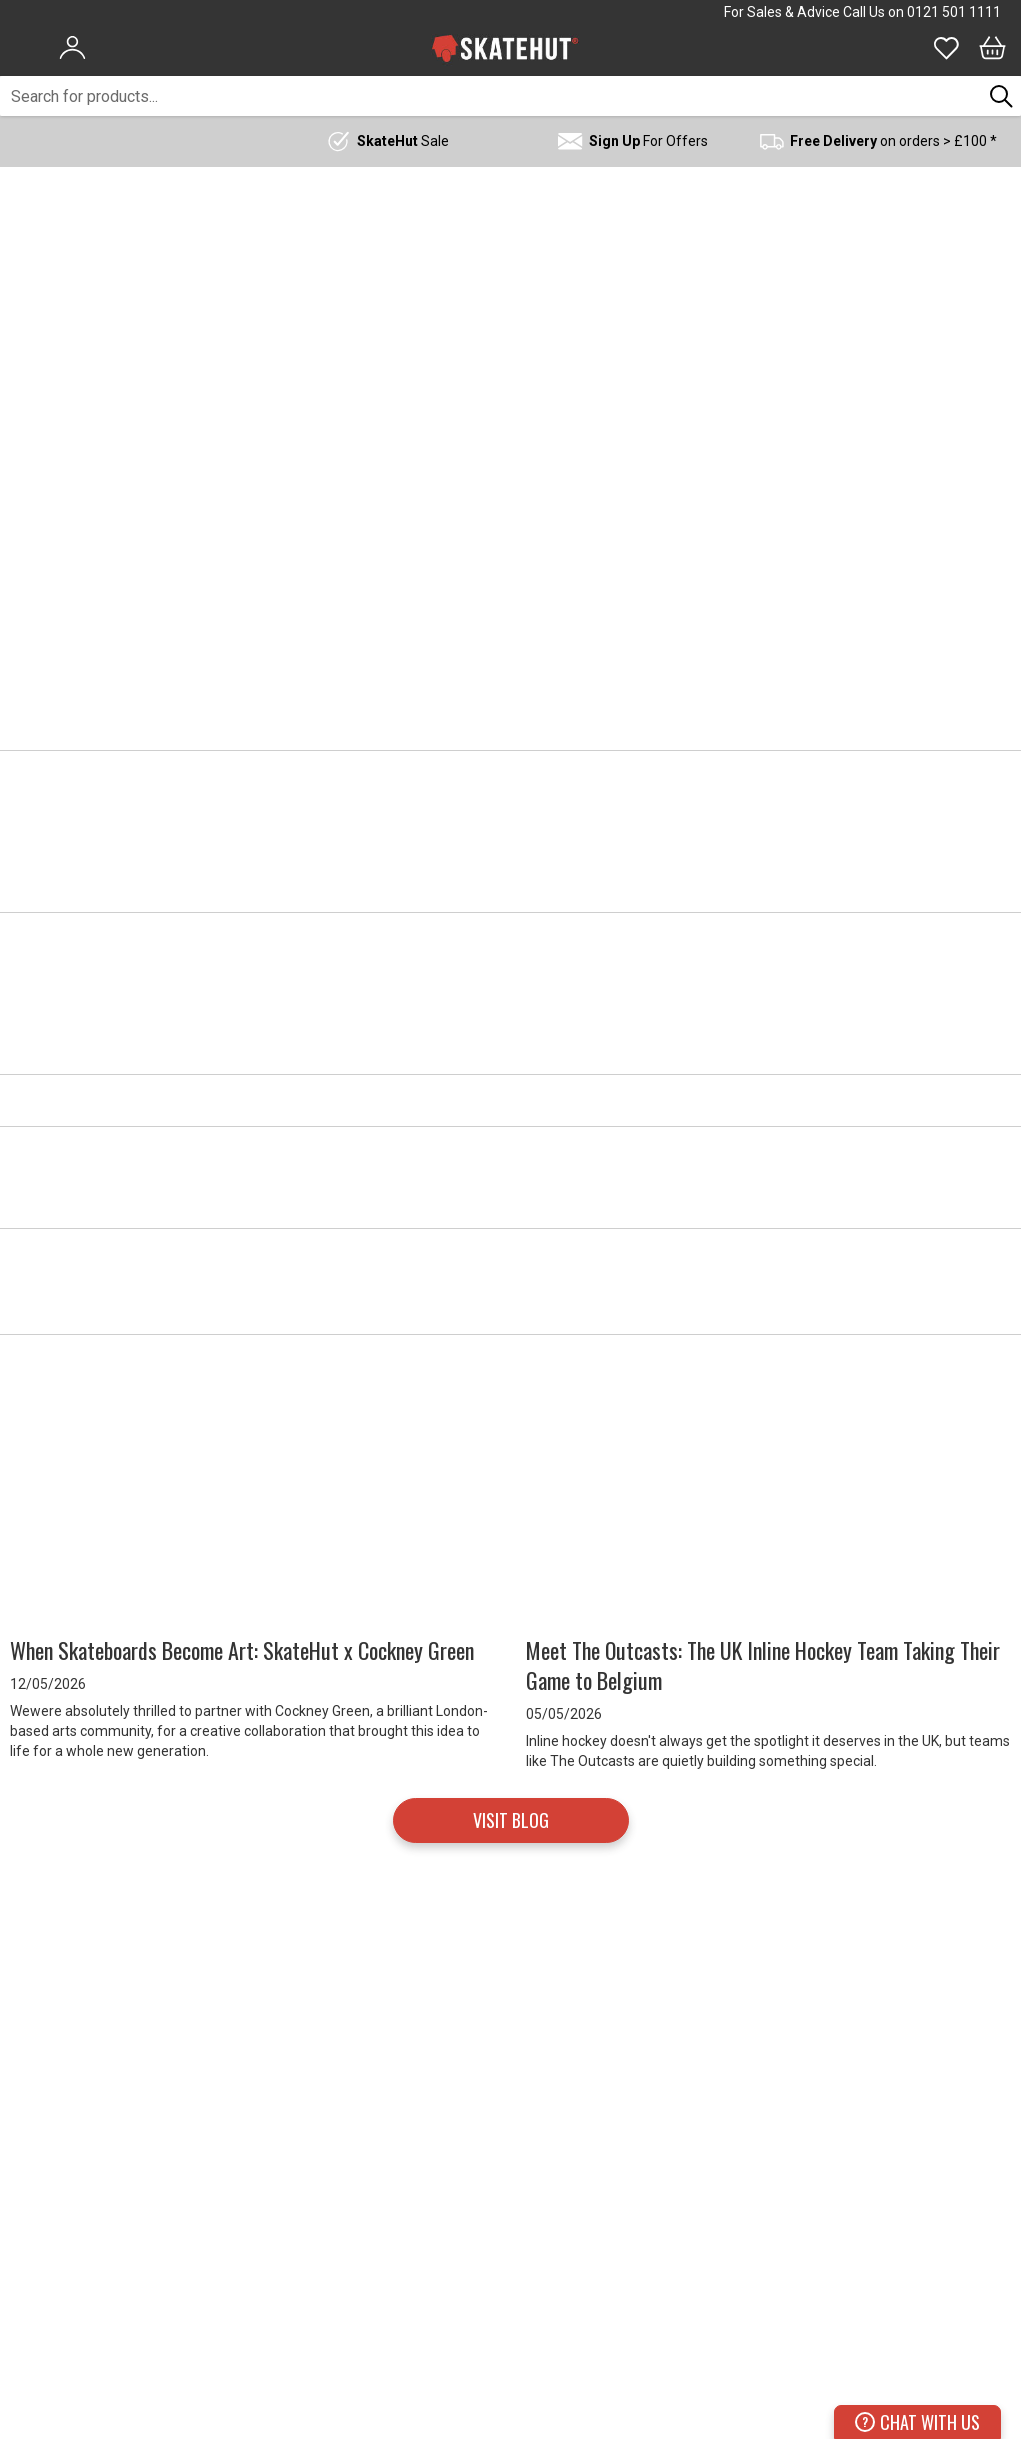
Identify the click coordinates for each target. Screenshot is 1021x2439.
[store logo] (505, 48)
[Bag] (992, 48)
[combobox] (491, 96)
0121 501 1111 (954, 12)
